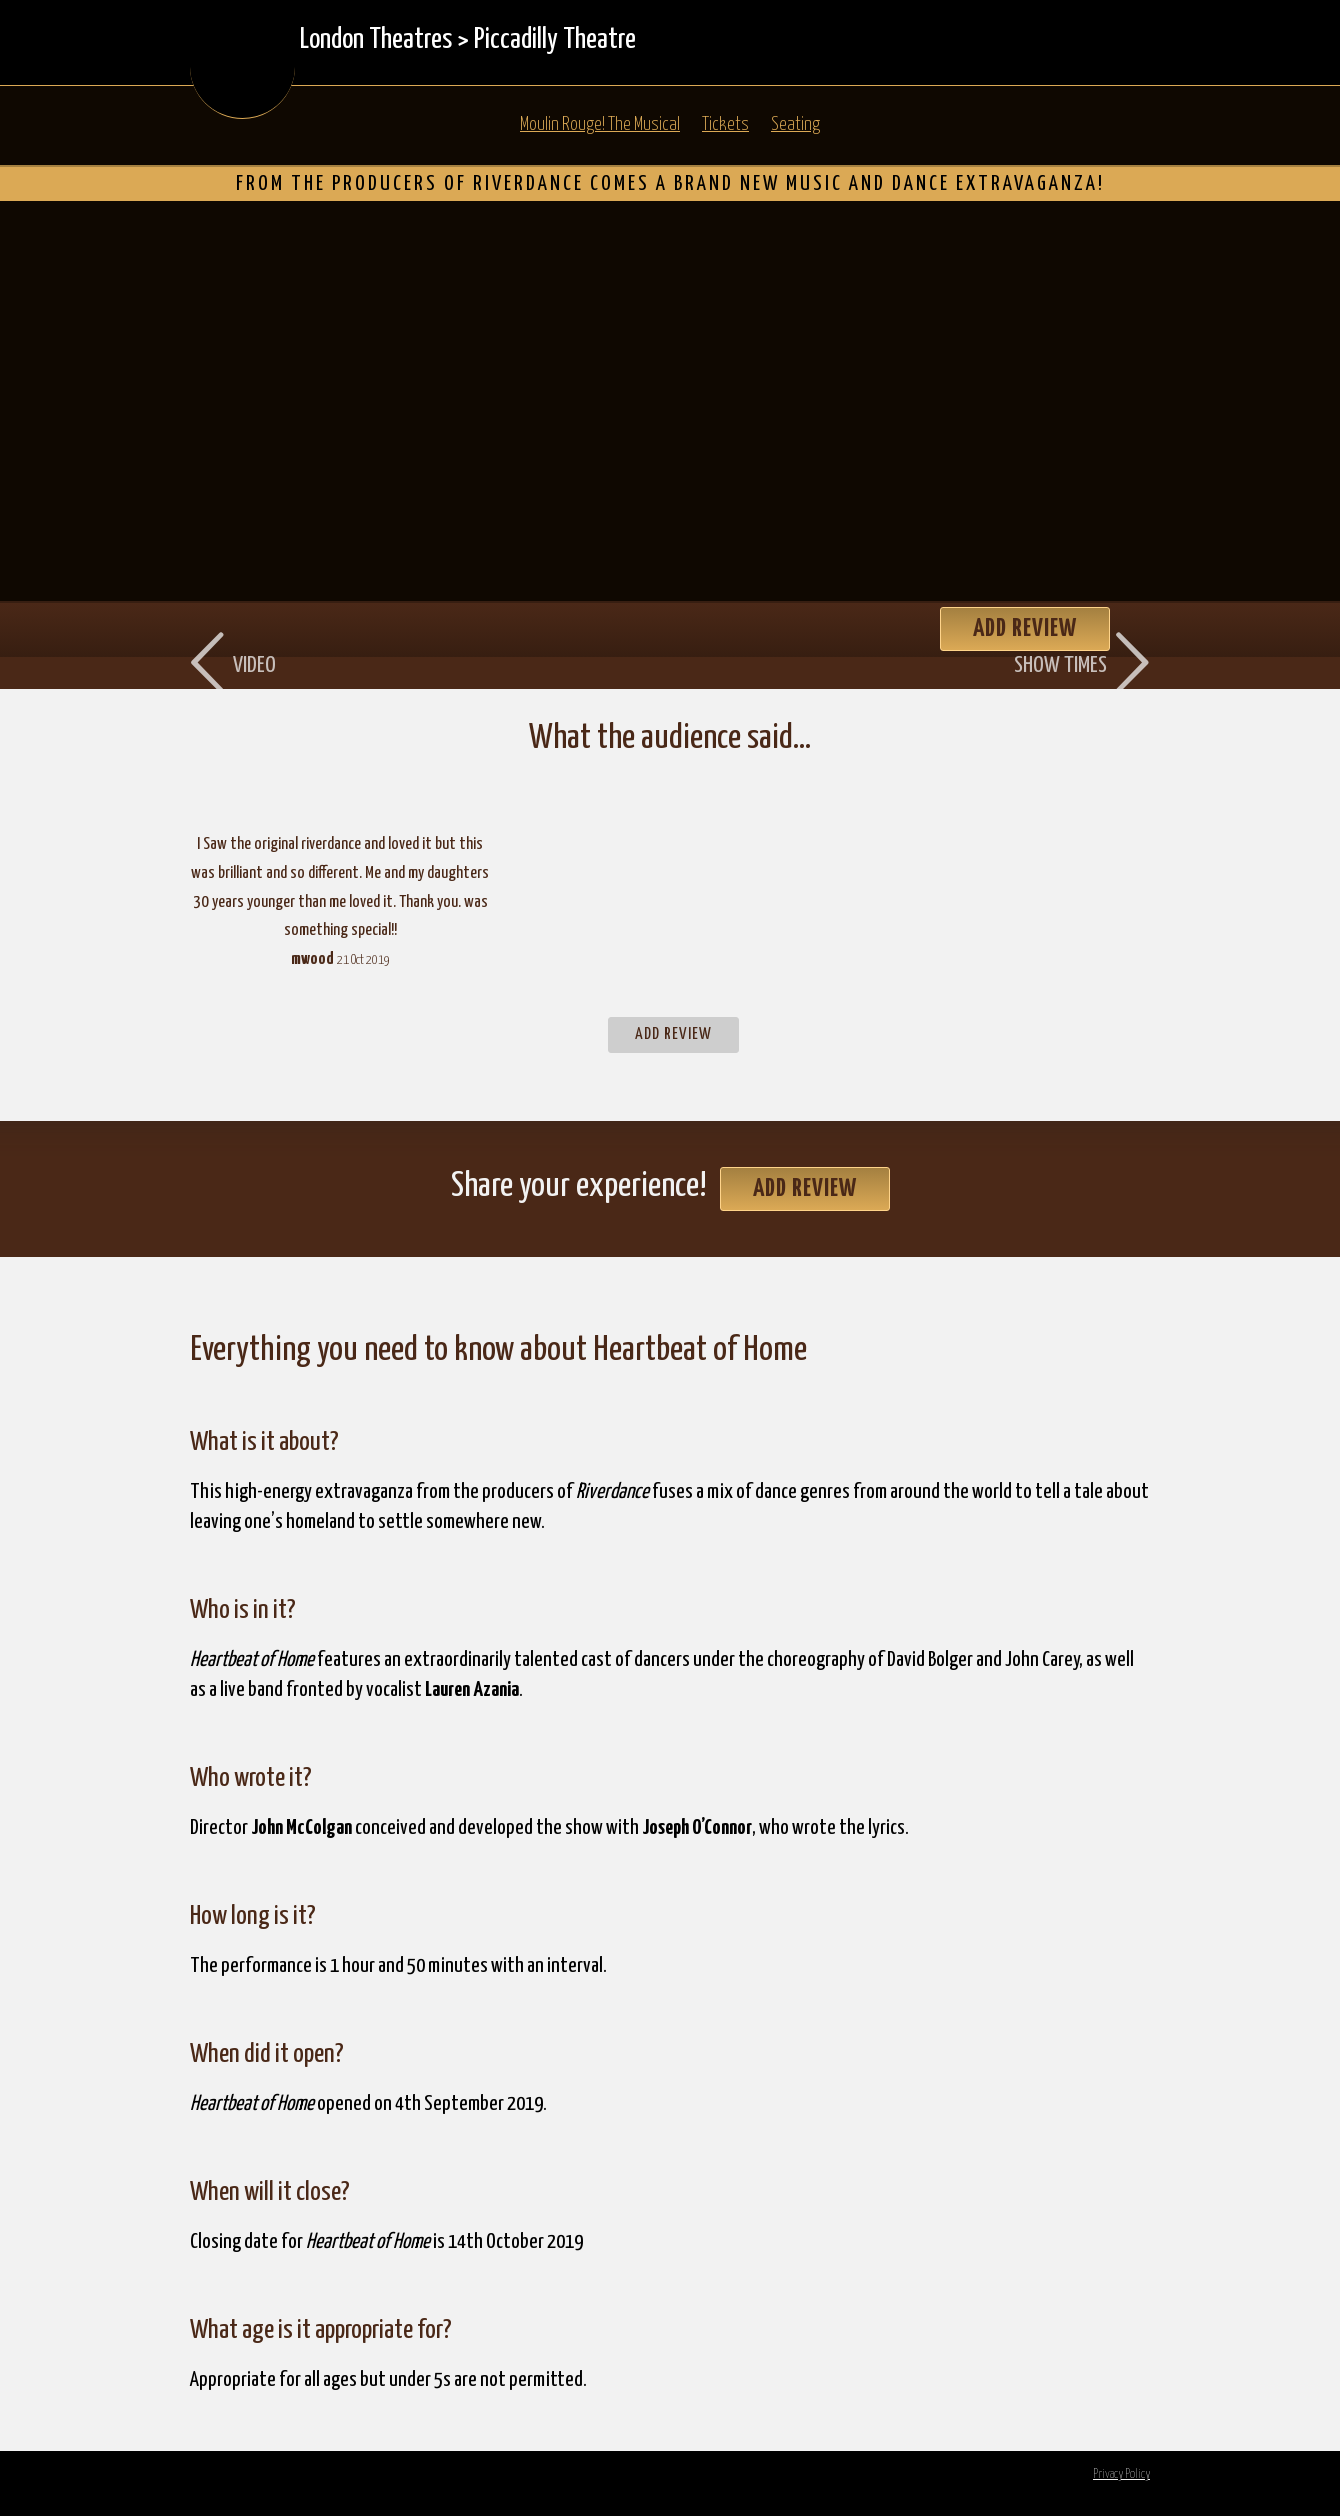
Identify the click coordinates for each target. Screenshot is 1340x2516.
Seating (795, 125)
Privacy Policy (1121, 2474)
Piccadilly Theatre (555, 40)
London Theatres (376, 40)
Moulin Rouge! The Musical (600, 125)
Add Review (673, 1034)
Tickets (725, 125)
